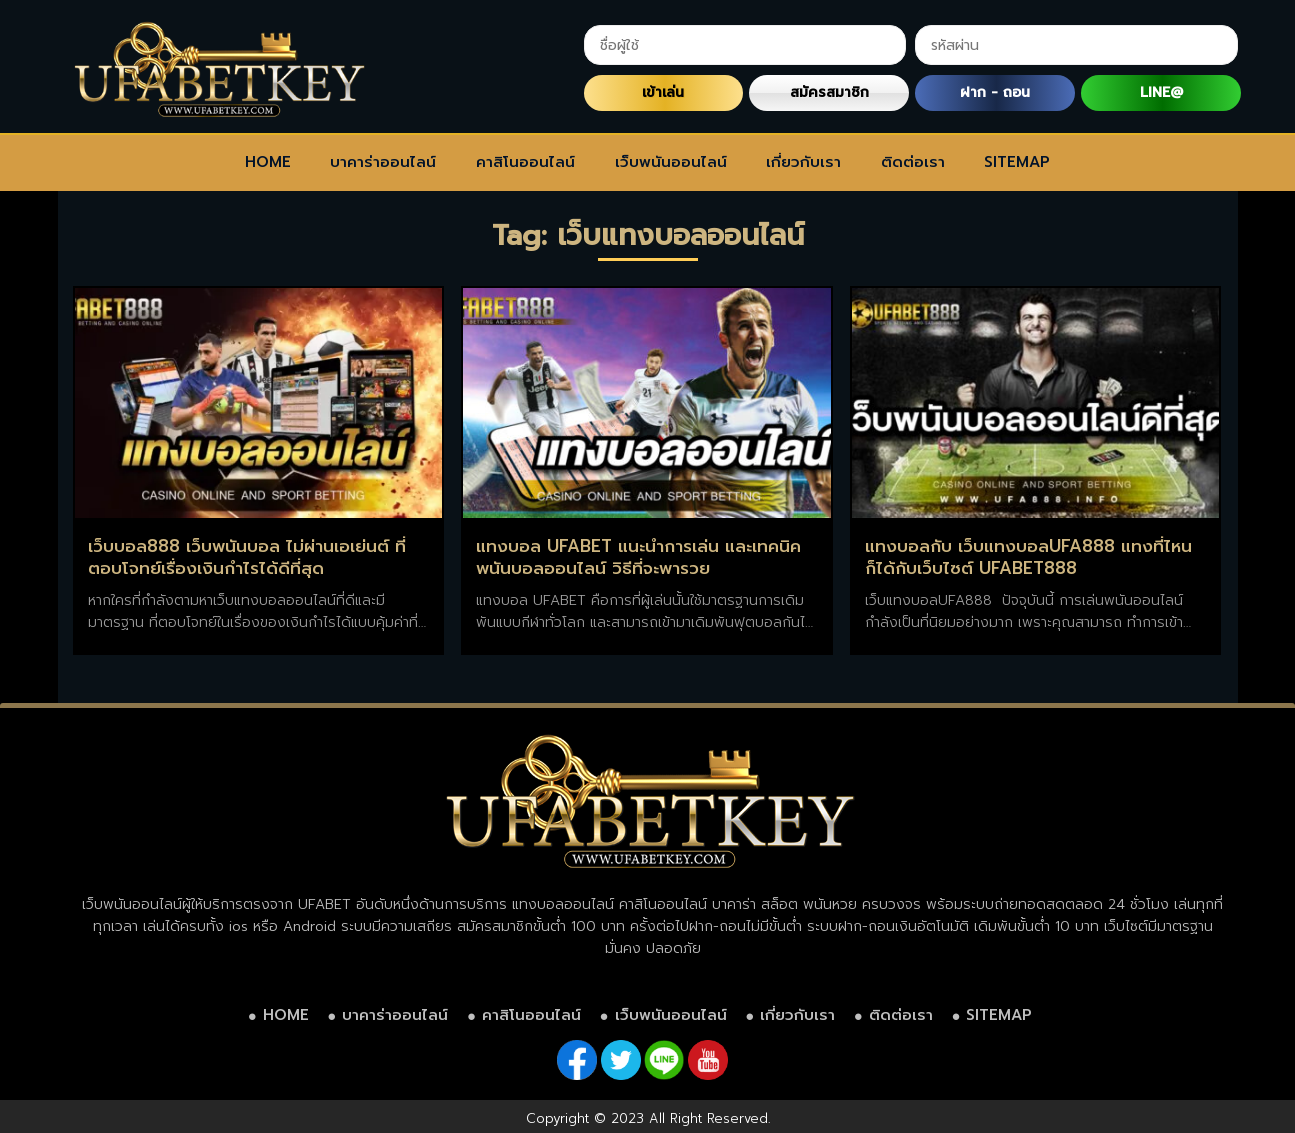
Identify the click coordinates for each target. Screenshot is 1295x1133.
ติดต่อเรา (913, 162)
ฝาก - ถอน (995, 92)
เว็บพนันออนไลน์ (671, 162)
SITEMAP (1017, 162)
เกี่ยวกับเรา (803, 162)
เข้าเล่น (663, 92)
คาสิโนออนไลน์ (525, 162)
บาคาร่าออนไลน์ (383, 162)
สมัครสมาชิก (829, 92)
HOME (268, 162)
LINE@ (1161, 92)
